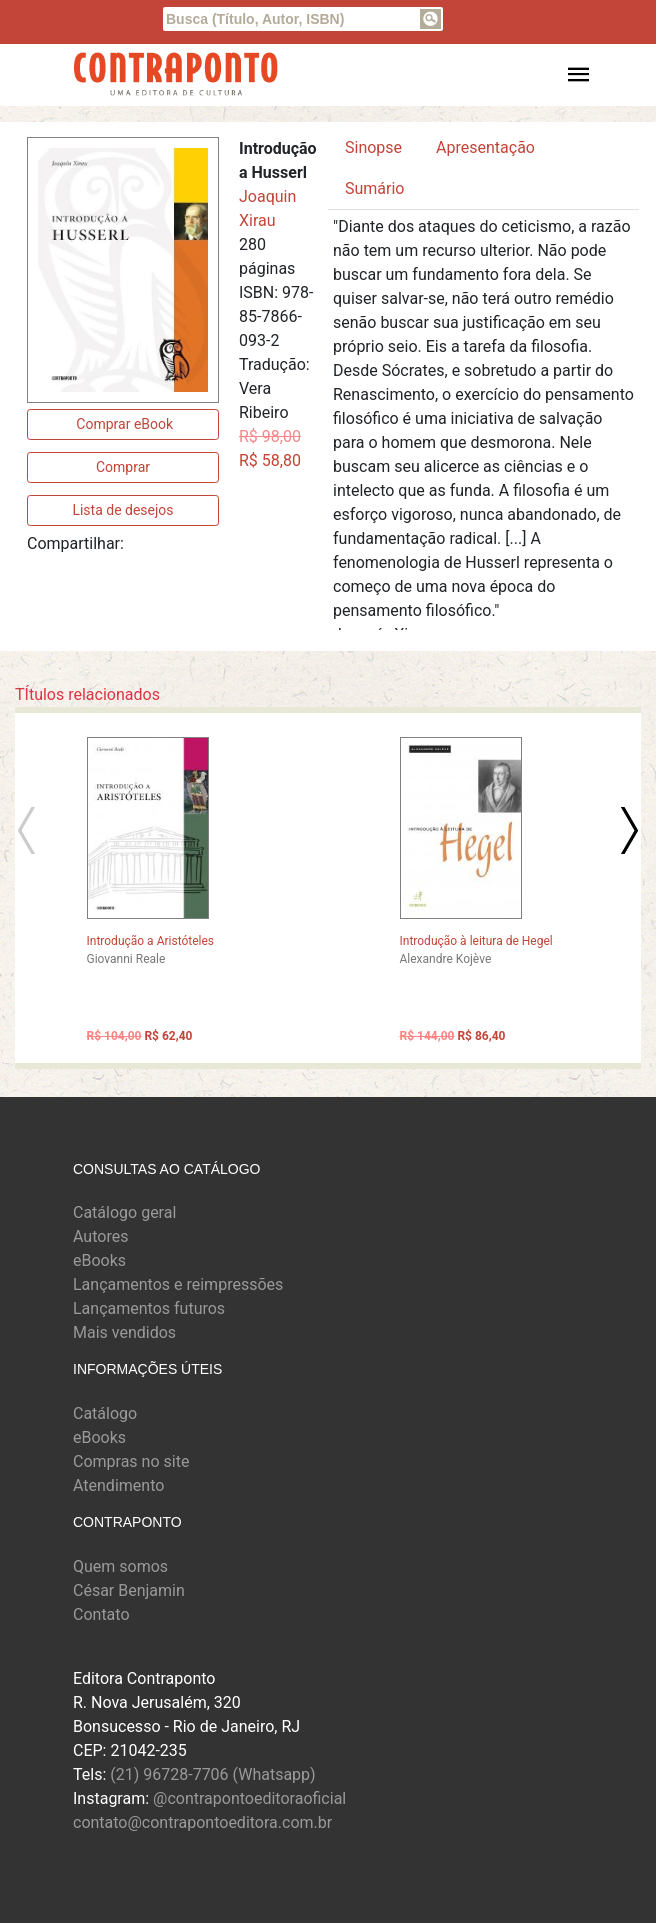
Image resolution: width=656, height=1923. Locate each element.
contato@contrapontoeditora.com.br (202, 1822)
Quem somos (120, 1566)
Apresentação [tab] (485, 147)
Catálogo (105, 1413)
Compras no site (131, 1461)
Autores (100, 1236)
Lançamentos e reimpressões (178, 1284)
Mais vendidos (124, 1332)
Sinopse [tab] (373, 147)
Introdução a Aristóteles (151, 941)
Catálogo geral (124, 1212)
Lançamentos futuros (149, 1308)
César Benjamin (129, 1590)
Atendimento (118, 1485)
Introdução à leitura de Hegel (476, 941)
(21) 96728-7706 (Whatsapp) (212, 1774)
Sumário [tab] (375, 188)
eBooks (99, 1260)
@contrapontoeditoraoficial (249, 1798)
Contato (101, 1614)
